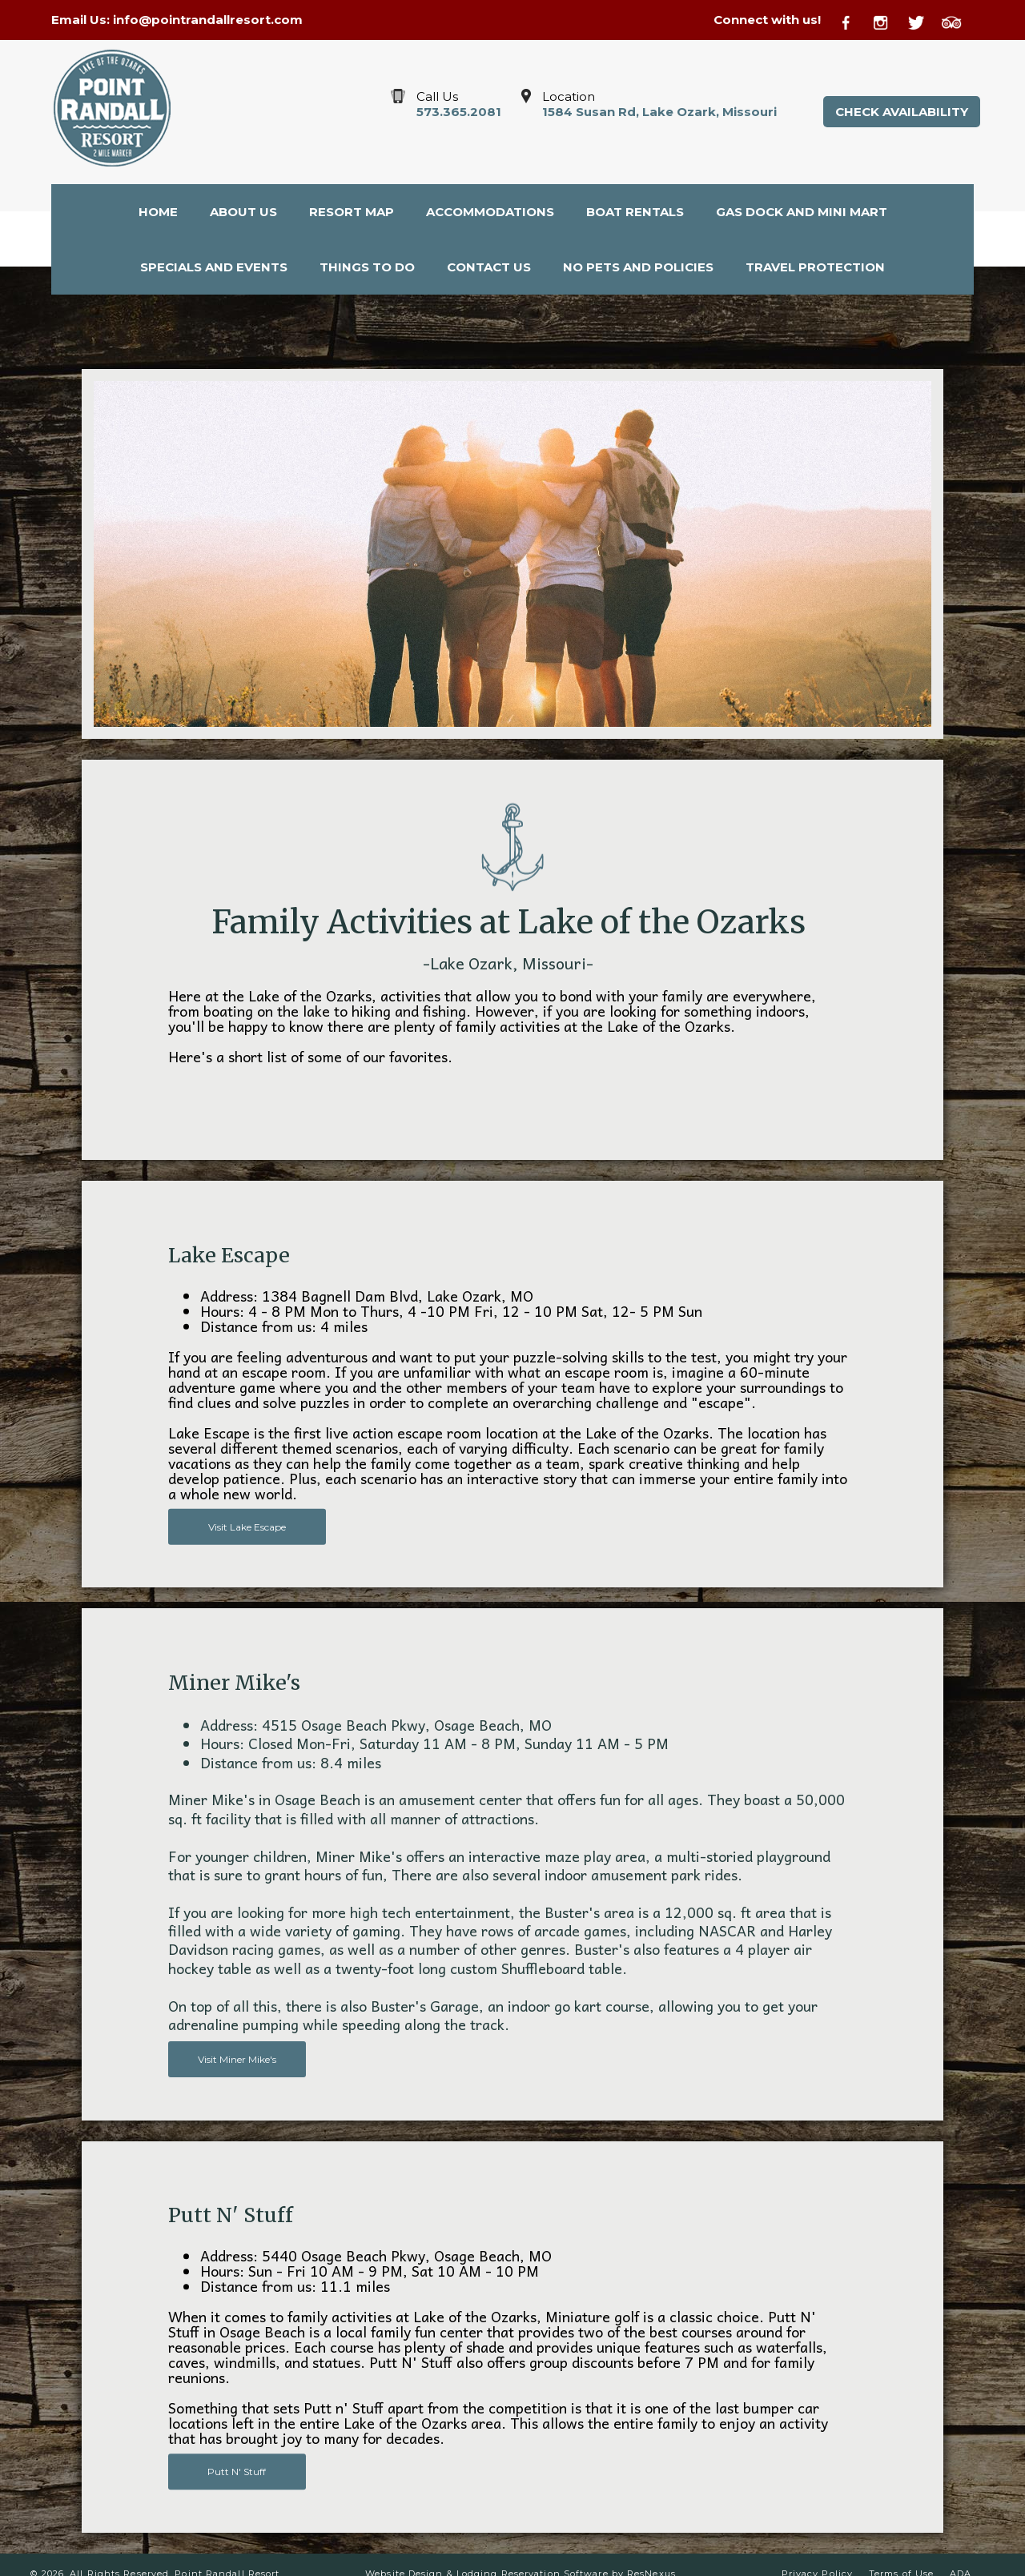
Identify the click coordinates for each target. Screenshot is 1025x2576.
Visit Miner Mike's (237, 2059)
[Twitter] (923, 20)
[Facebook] (855, 20)
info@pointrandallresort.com (208, 19)
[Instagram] (889, 20)
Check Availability (901, 111)
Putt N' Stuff (236, 2472)
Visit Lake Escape (247, 1526)
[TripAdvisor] (958, 20)
